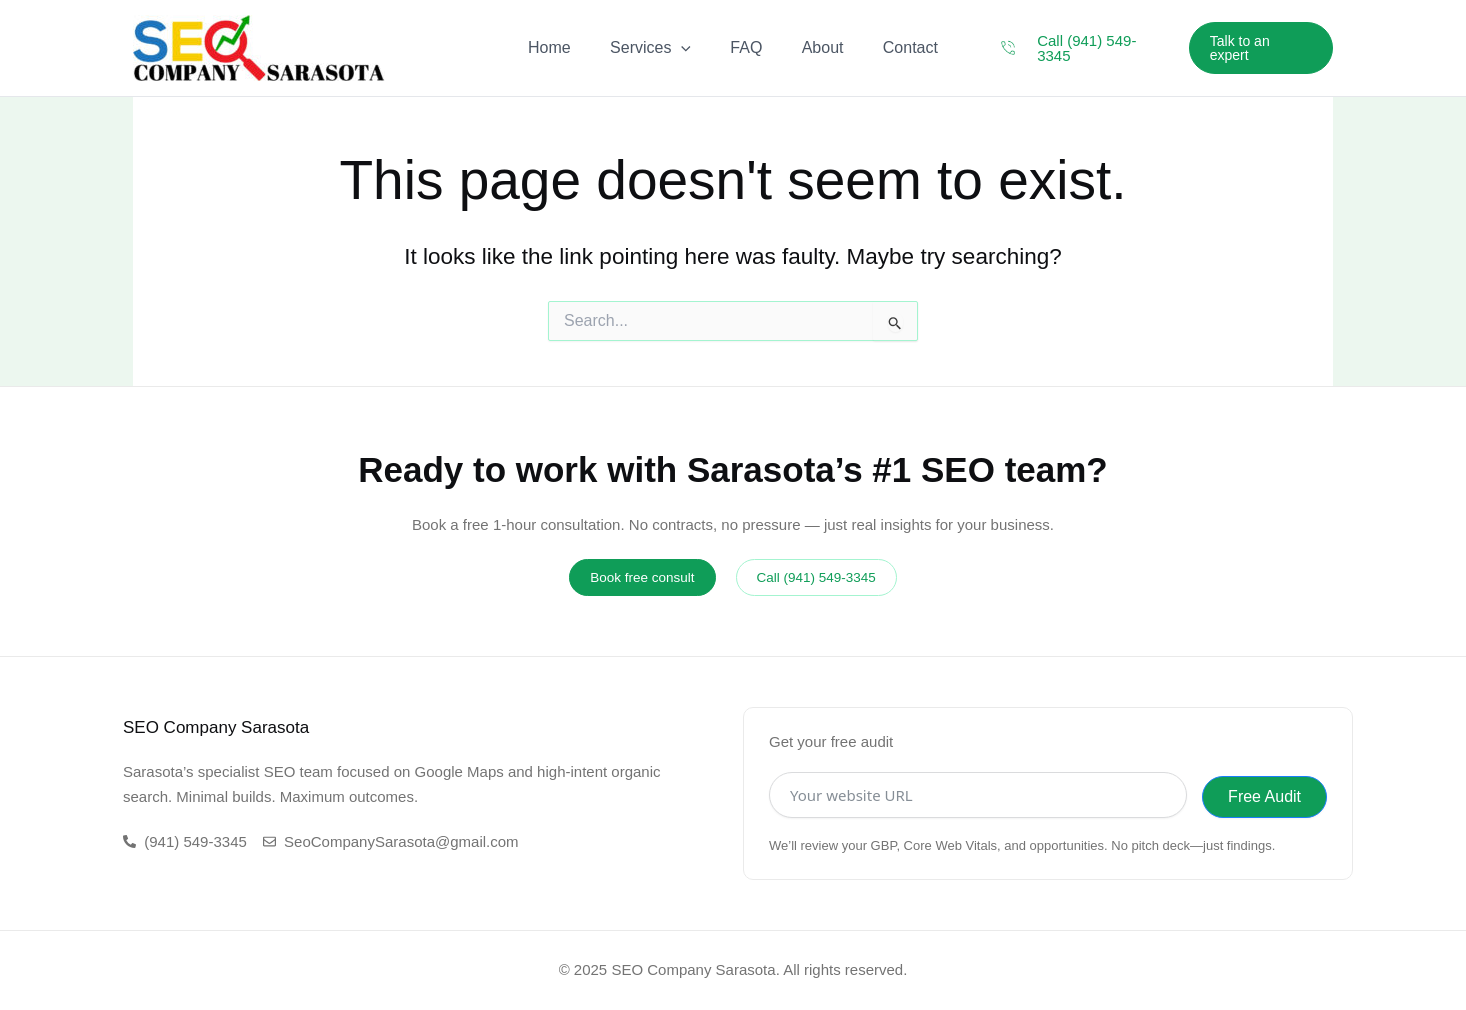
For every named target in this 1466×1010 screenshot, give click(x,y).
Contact (895, 47)
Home (564, 47)
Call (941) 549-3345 (1107, 47)
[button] (1260, 48)
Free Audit (1264, 796)
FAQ (746, 47)
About (815, 47)
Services (657, 48)
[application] (689, 48)
